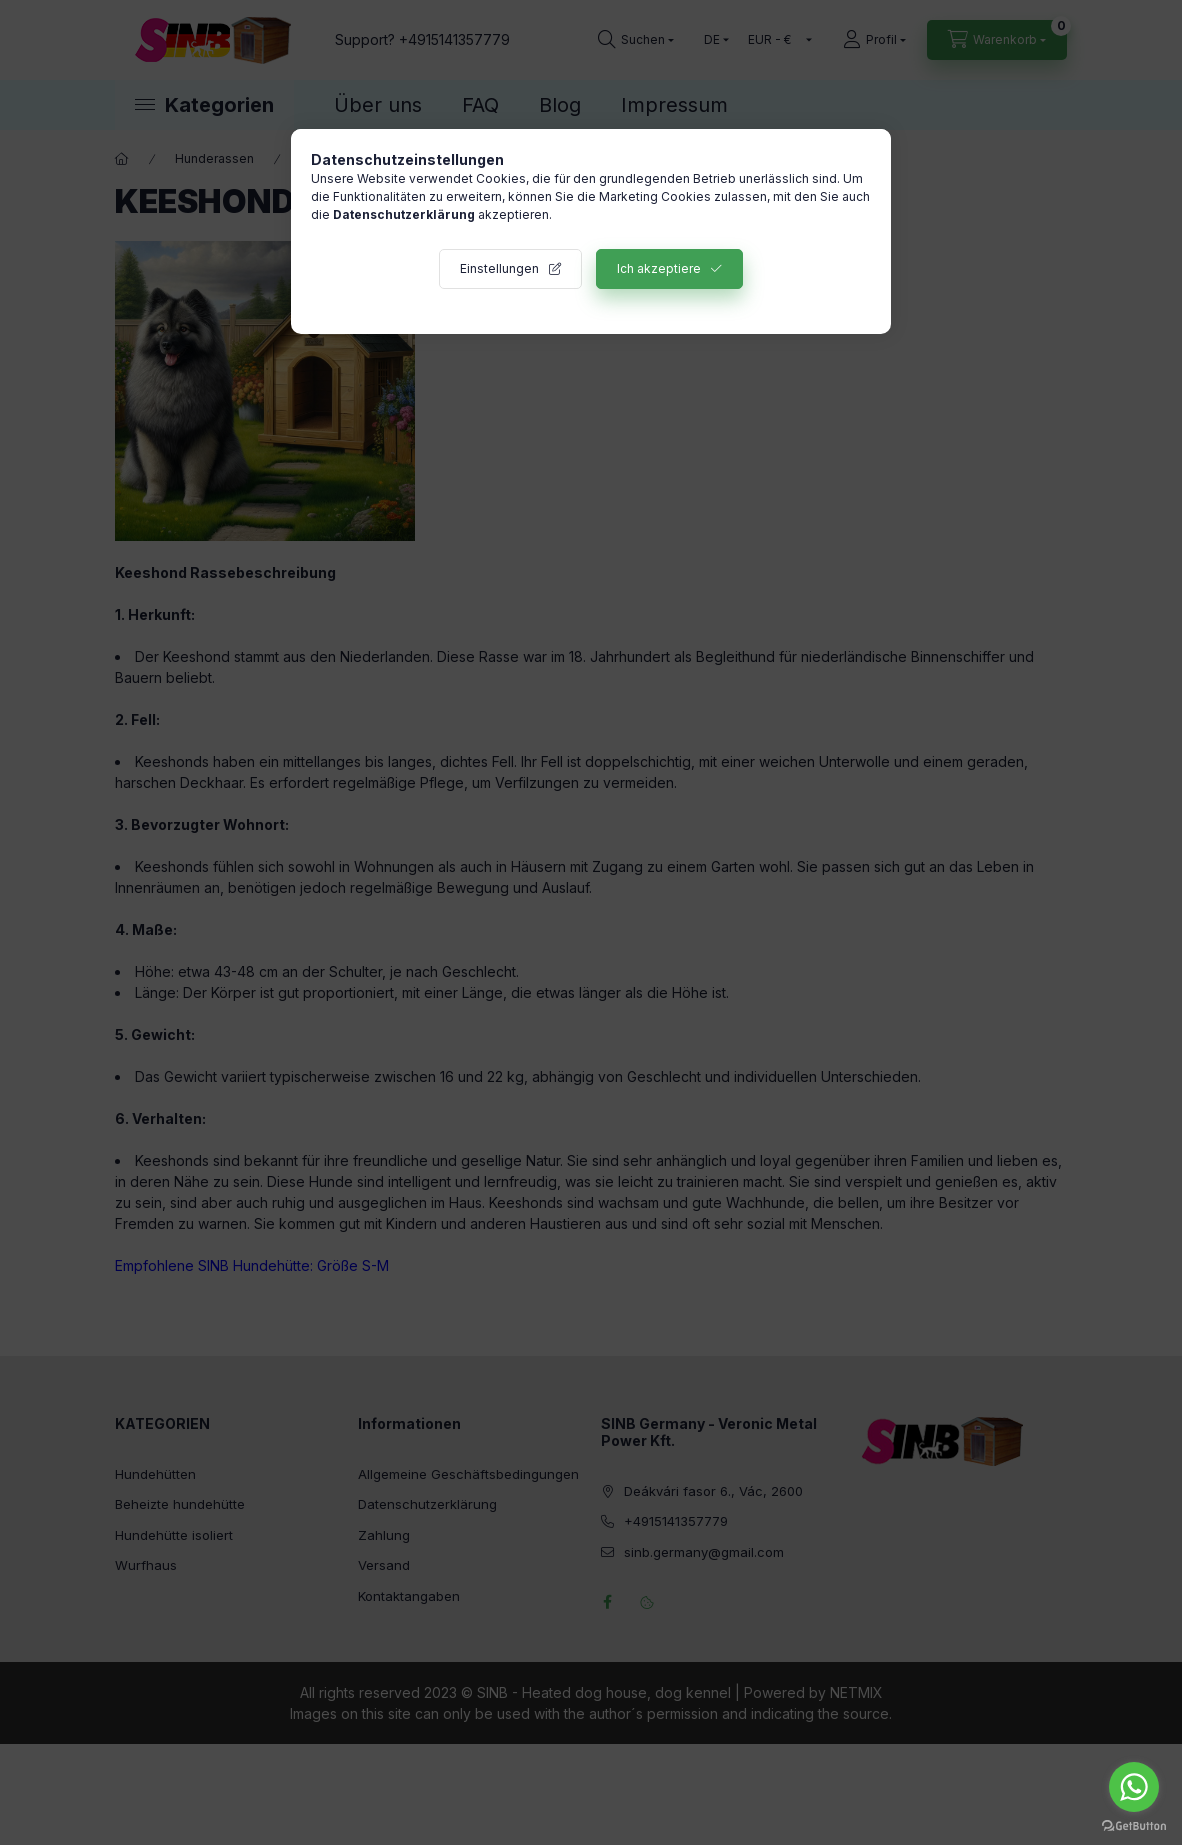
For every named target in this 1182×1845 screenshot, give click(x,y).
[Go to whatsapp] (1134, 1787)
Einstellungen (499, 268)
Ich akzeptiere (659, 268)
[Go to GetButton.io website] (1134, 1825)
